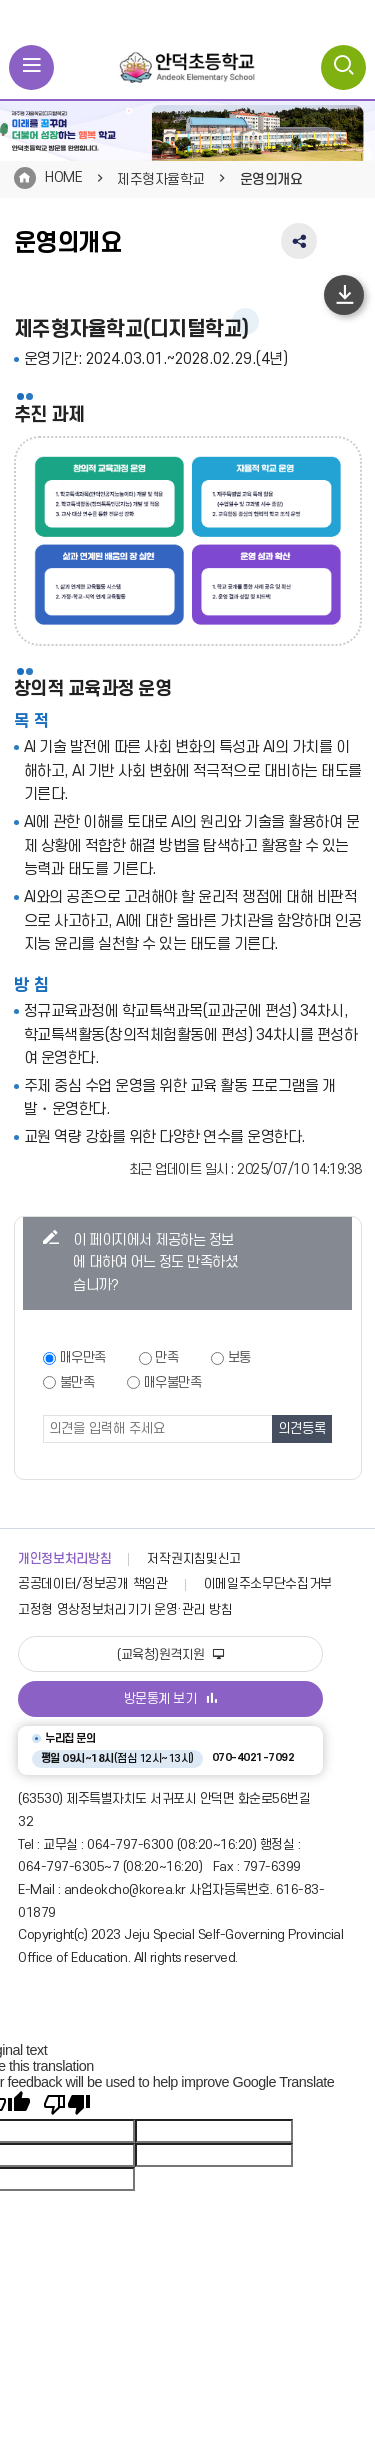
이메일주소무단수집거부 (268, 1584)
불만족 (77, 1382)
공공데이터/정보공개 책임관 (93, 1584)
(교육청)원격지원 (170, 1655)
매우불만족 (173, 1382)
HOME (63, 177)
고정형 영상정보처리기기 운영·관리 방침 (125, 1610)
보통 (239, 1357)
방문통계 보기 (171, 1699)
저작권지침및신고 (193, 1559)
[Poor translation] (67, 2104)
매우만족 (83, 1357)
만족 (166, 1357)
